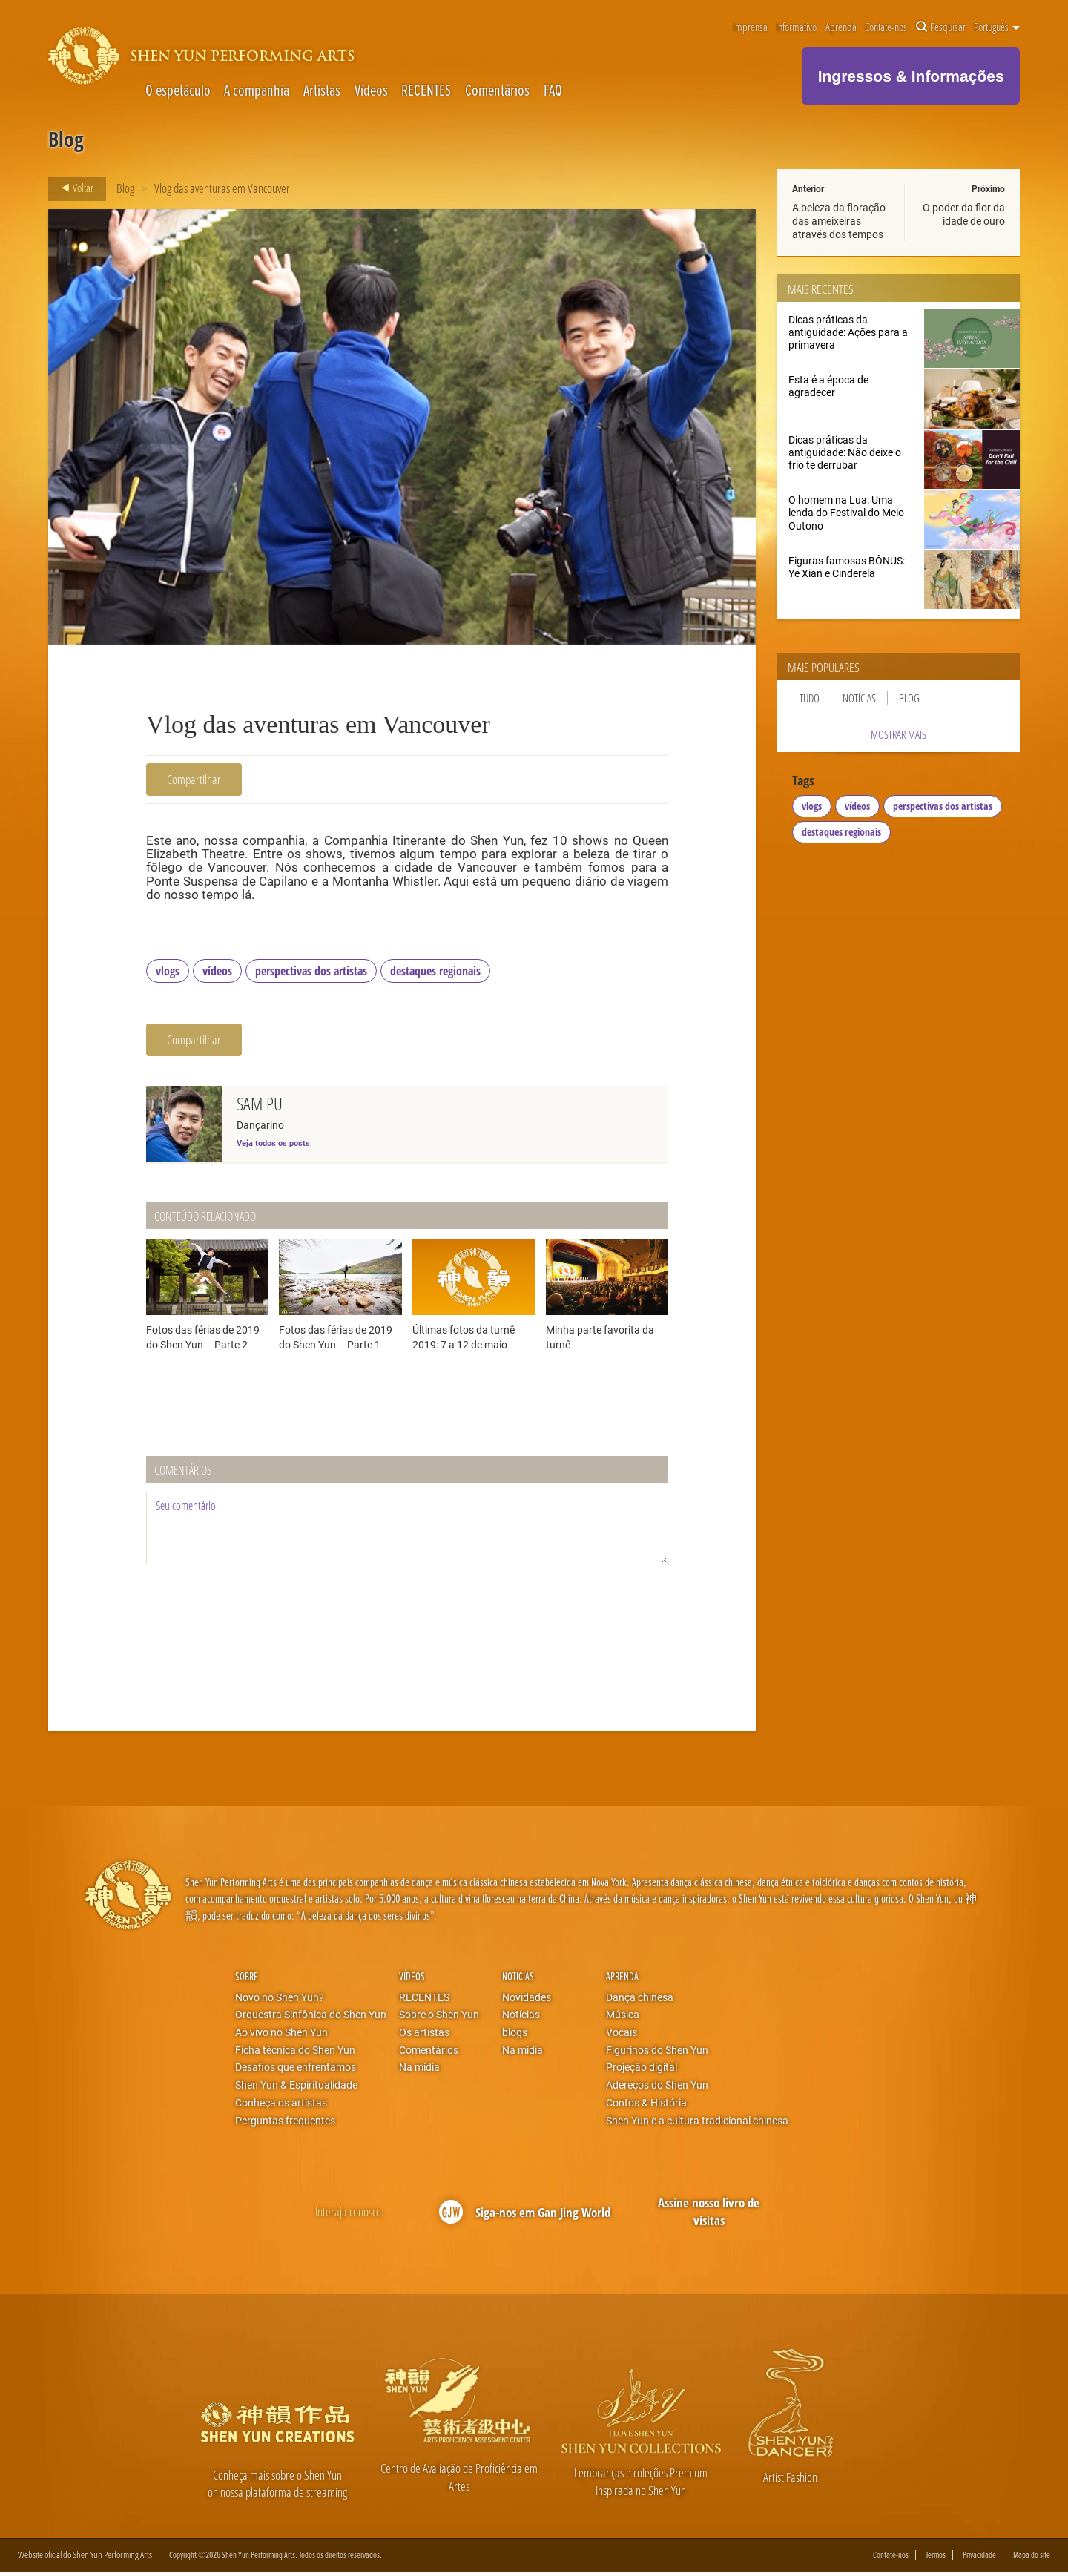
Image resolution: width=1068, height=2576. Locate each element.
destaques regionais (435, 974)
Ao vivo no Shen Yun (281, 2035)
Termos (936, 2558)
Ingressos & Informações (911, 76)
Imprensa (750, 27)
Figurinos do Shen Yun (657, 2053)
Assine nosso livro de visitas (708, 2215)
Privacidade (979, 2558)
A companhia (256, 90)
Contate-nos (886, 27)
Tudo (810, 698)
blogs (514, 2035)
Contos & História (646, 2105)
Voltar (73, 188)
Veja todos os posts (273, 1145)
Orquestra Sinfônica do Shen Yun (310, 2018)
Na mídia (419, 2071)
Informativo (796, 27)
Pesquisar (941, 27)
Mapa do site (1031, 2558)
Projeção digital (641, 2071)
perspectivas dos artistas (311, 974)
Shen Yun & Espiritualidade (296, 2088)
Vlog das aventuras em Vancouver (222, 188)
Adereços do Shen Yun (657, 2088)
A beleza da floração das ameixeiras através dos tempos (839, 220)
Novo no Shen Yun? (279, 2000)
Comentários (497, 90)
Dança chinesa (639, 2000)
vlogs (167, 974)
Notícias (859, 698)
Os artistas (424, 2035)
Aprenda (841, 27)
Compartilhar (194, 779)
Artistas (321, 90)
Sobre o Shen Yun (439, 2018)
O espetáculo (178, 90)
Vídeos (371, 90)
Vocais (621, 2035)
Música (622, 2018)
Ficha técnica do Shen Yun (295, 2053)
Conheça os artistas (281, 2105)
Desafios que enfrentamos (295, 2071)
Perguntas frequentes (285, 2123)
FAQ (553, 90)
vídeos (217, 974)
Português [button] (997, 27)
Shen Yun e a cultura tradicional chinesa (697, 2123)
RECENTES (426, 90)
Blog (125, 188)
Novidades (526, 2000)
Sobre (246, 1979)
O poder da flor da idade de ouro (964, 214)
